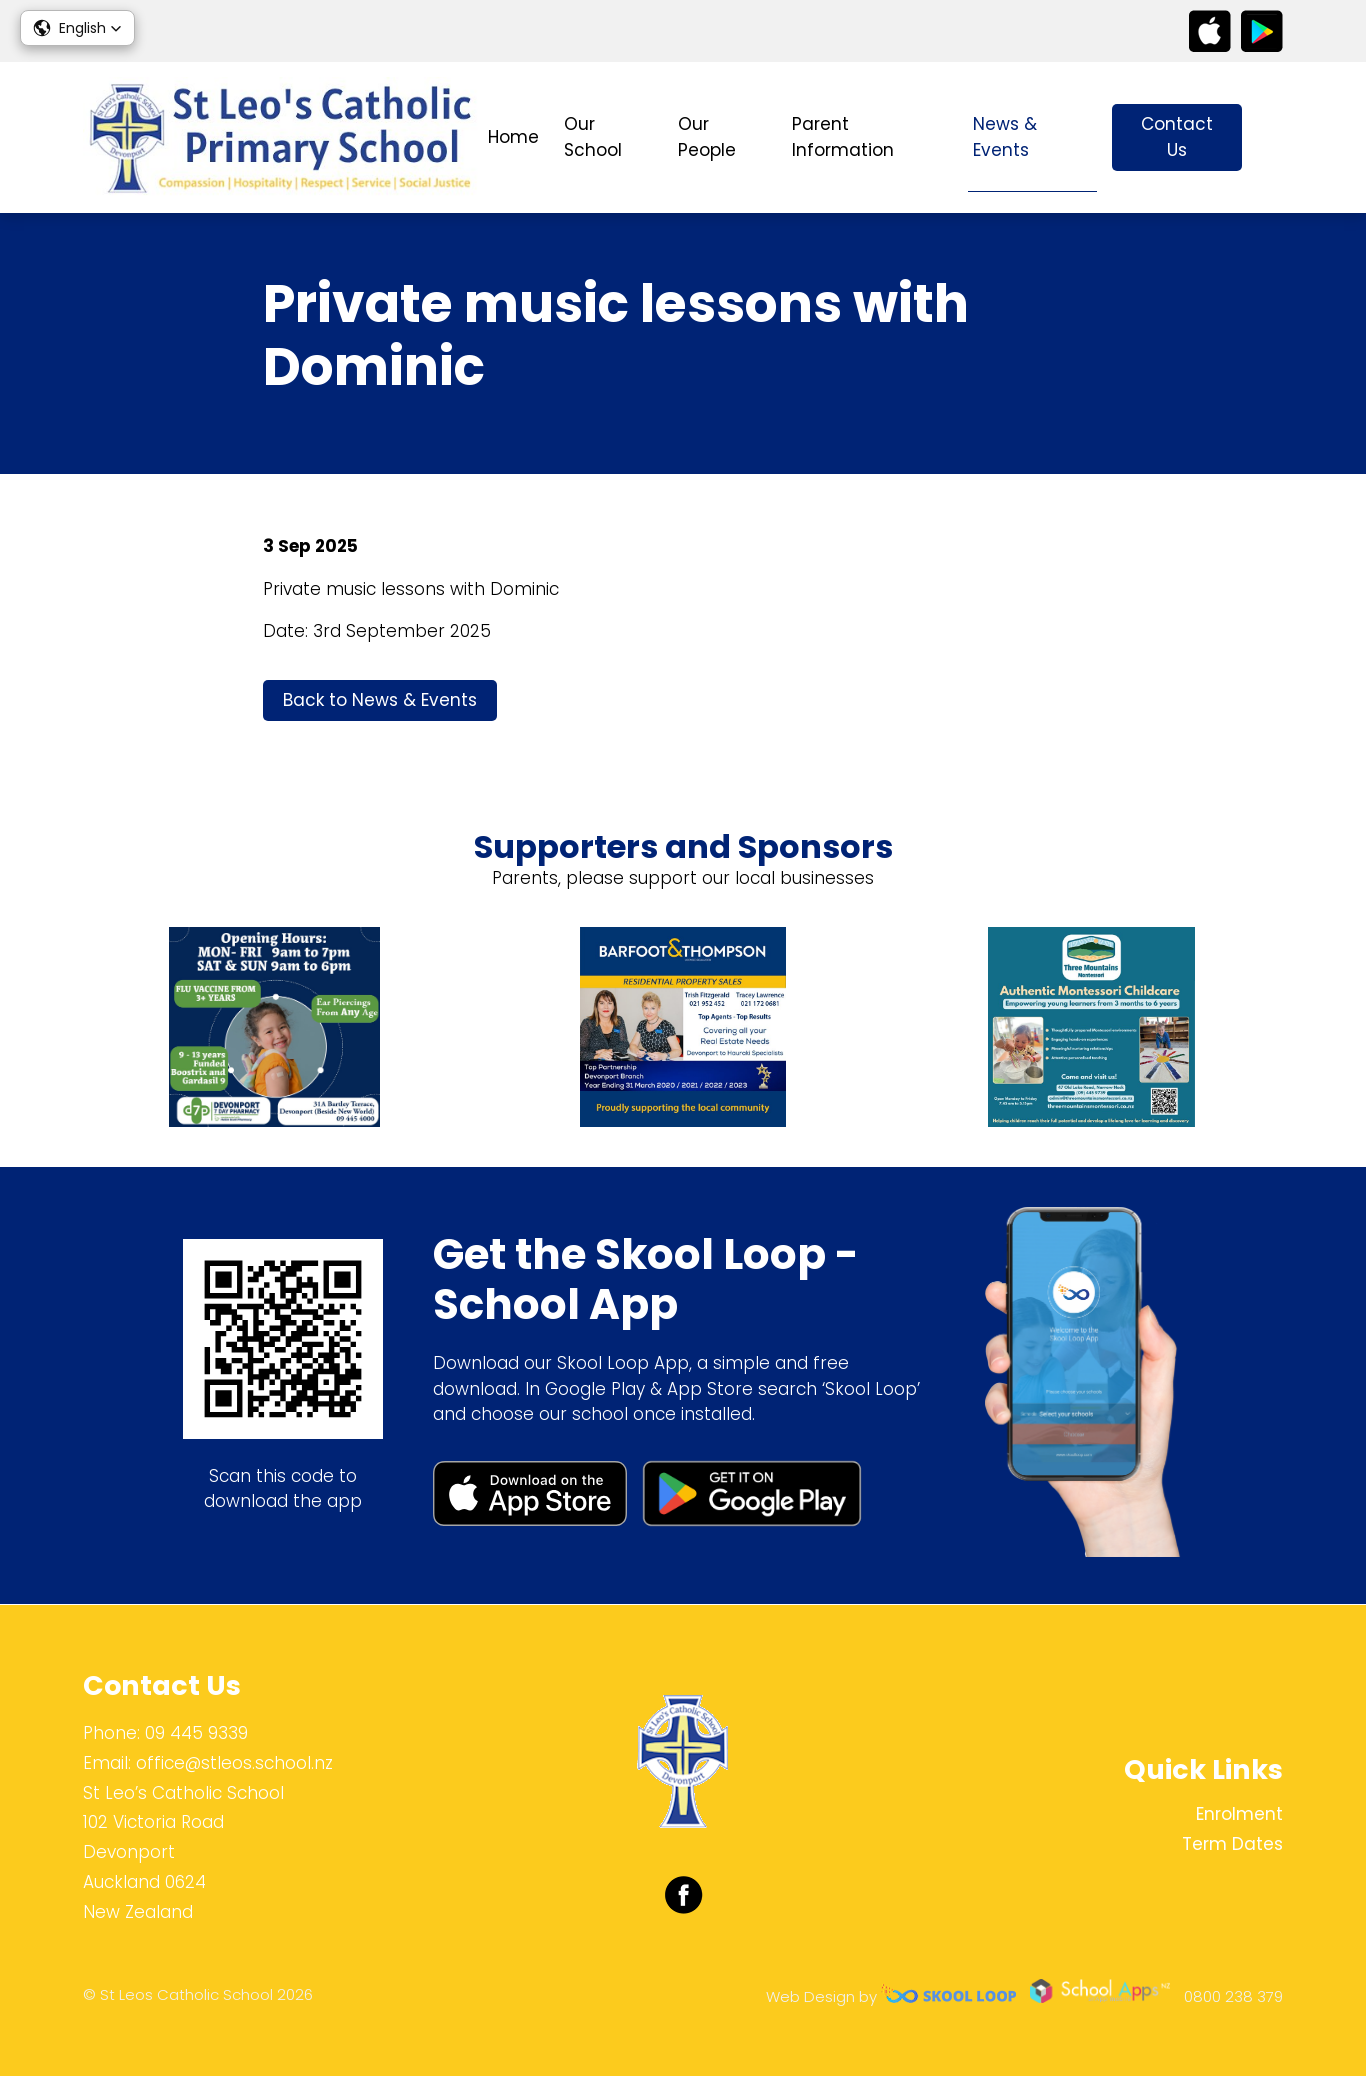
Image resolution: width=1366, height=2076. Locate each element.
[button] (77, 28)
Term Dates (1232, 1844)
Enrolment (1239, 1814)
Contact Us (1177, 137)
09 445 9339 (196, 1733)
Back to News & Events (380, 700)
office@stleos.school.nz (234, 1763)
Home (513, 137)
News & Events (1005, 137)
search (1272, 137)
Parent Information (843, 137)
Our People (707, 137)
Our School (593, 137)
